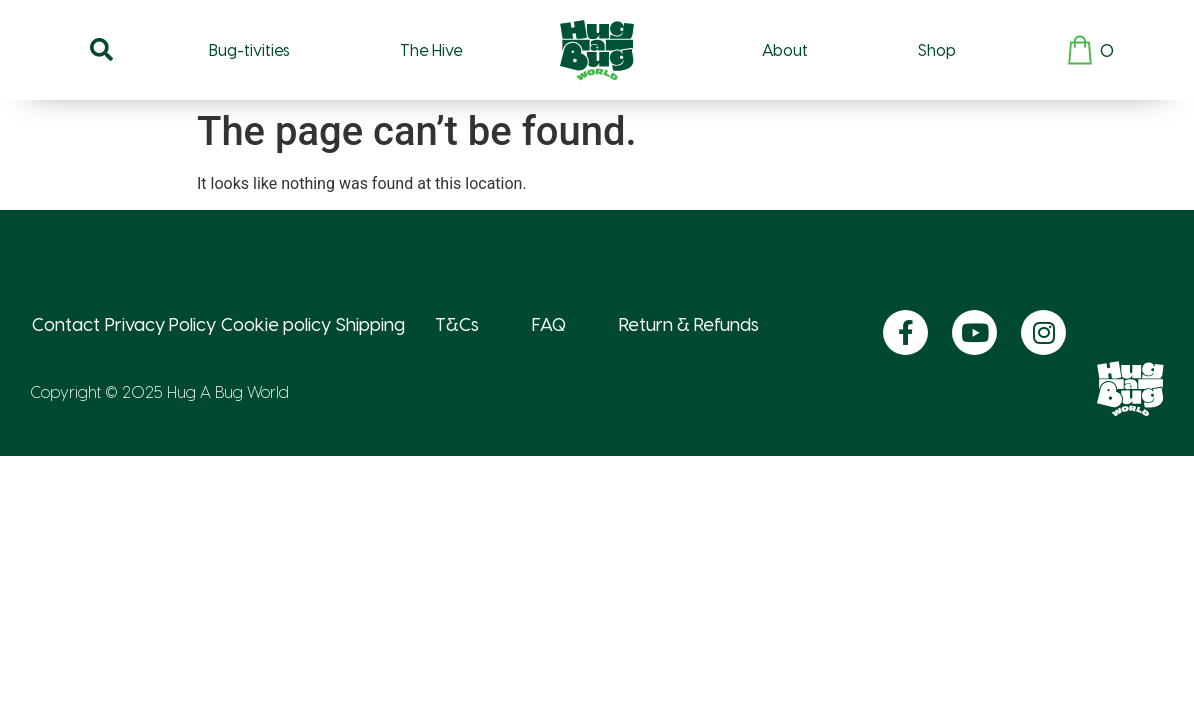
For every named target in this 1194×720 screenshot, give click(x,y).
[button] (101, 50)
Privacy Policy (160, 323)
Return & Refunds (689, 323)
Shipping (370, 323)
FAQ (549, 323)
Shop (937, 49)
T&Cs (457, 323)
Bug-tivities (249, 49)
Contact (66, 323)
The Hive (431, 49)
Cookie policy (276, 323)
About (785, 49)
